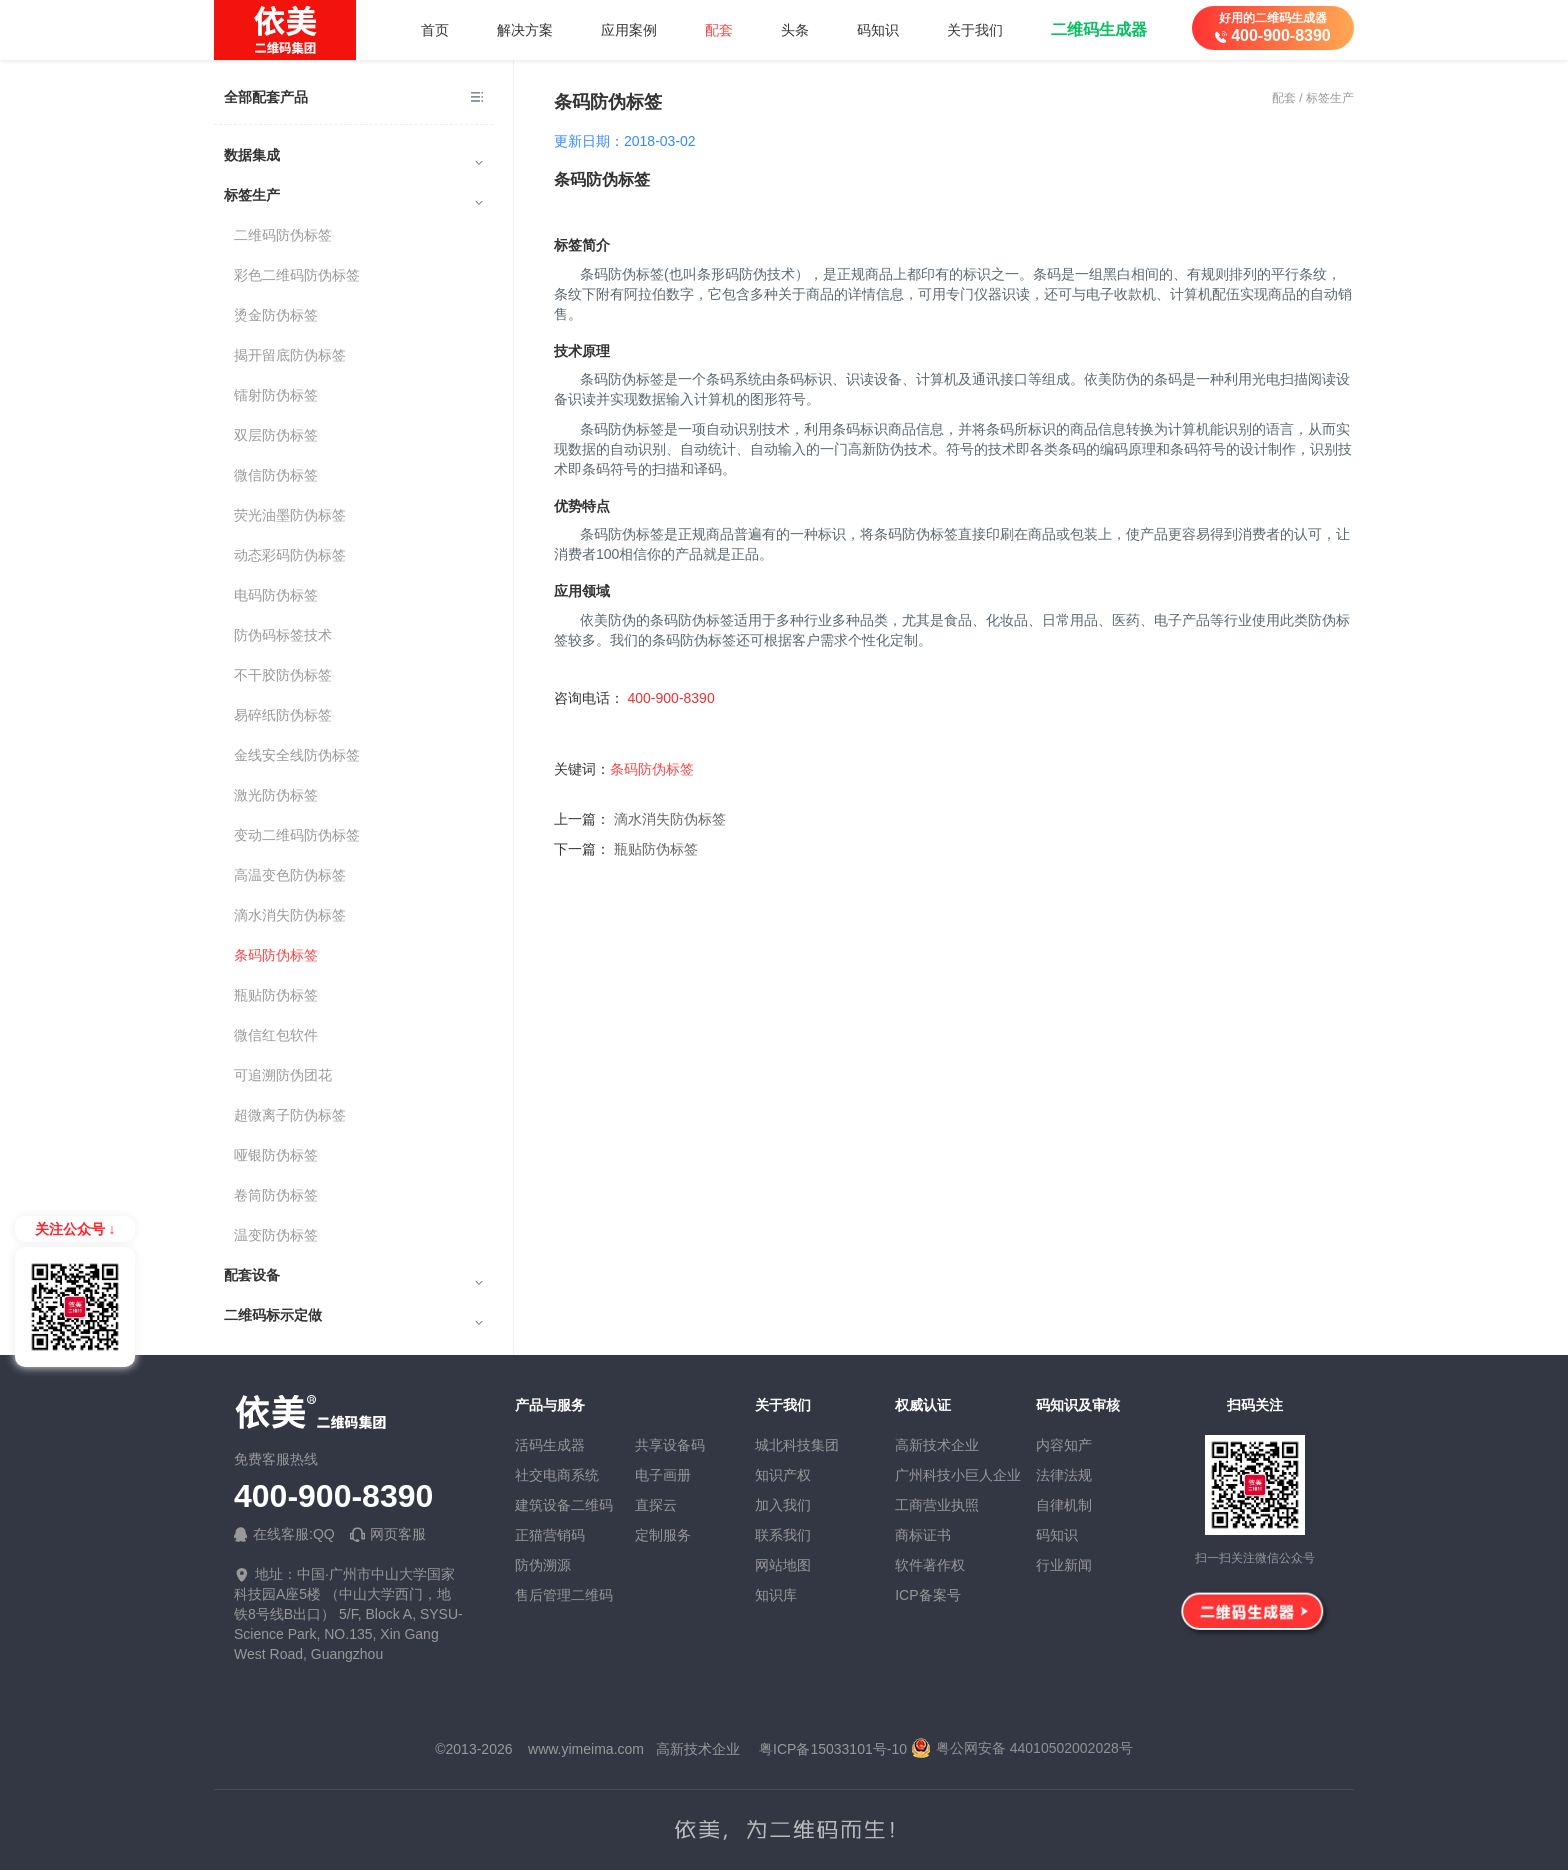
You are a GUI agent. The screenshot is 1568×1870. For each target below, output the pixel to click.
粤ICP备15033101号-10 (833, 1749)
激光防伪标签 (276, 795)
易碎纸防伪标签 (283, 715)
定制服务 (663, 1535)
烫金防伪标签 (276, 315)
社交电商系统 (557, 1475)
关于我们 (975, 30)
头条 (795, 30)
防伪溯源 (543, 1565)
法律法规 (1064, 1475)
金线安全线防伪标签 (297, 755)
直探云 (656, 1505)
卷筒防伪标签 (276, 1195)
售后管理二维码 (564, 1595)
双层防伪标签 (276, 435)
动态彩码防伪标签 (290, 555)
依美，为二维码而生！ (784, 1830)
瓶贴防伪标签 (276, 995)
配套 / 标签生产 (1313, 98)
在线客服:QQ (284, 1534)
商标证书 (923, 1535)
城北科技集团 (797, 1445)
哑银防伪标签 (276, 1155)
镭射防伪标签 (276, 395)
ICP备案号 (927, 1595)
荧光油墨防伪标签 (290, 515)
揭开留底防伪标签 (290, 355)
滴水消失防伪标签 (290, 915)
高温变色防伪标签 (290, 875)
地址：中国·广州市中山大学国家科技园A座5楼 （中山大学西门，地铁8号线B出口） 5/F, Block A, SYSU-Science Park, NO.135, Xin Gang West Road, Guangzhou (348, 1614)
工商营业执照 (937, 1505)
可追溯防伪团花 (283, 1075)
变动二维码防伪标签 (297, 835)
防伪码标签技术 (283, 635)
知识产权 (783, 1475)
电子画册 (663, 1475)
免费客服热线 (276, 1459)
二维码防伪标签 (283, 235)
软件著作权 (930, 1565)
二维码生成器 (1099, 29)
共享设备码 (670, 1445)
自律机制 (1064, 1505)
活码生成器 (550, 1445)
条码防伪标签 (276, 955)
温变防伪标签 (276, 1235)
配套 (719, 30)
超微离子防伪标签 (290, 1115)
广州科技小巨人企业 (958, 1475)
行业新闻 (1064, 1565)
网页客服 (388, 1534)
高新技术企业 (937, 1445)
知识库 (776, 1595)
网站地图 (783, 1565)
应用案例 (629, 30)
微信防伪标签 (276, 475)
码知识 (878, 30)
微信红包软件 (276, 1035)
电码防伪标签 (276, 595)
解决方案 (525, 30)
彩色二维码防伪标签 (297, 275)
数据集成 (353, 156)
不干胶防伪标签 (283, 675)
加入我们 (783, 1505)
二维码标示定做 (353, 1316)
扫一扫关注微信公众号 (1255, 1558)
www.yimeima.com (586, 1749)
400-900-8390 (333, 1496)
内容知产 (1064, 1445)
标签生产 (353, 196)
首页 (435, 30)
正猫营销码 (550, 1535)
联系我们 (783, 1535)
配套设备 (353, 1276)
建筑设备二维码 (564, 1505)
